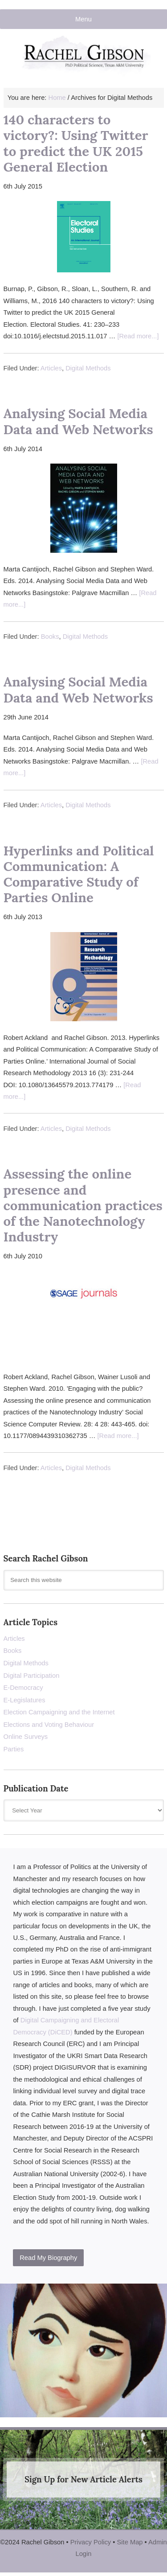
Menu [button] (83, 19)
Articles (51, 368)
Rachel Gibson (84, 61)
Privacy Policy (90, 2542)
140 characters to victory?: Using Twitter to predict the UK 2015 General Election (76, 143)
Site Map (130, 2542)
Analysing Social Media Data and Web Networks (78, 421)
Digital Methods (87, 368)
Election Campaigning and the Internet (59, 1712)
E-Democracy (23, 1687)
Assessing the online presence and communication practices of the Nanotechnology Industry (83, 1205)
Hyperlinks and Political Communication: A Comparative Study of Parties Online (79, 874)
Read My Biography (48, 2257)
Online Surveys (26, 1736)
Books (50, 636)
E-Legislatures (24, 1700)
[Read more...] (138, 336)
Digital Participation (32, 1675)
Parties (14, 1749)
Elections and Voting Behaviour (49, 1724)
